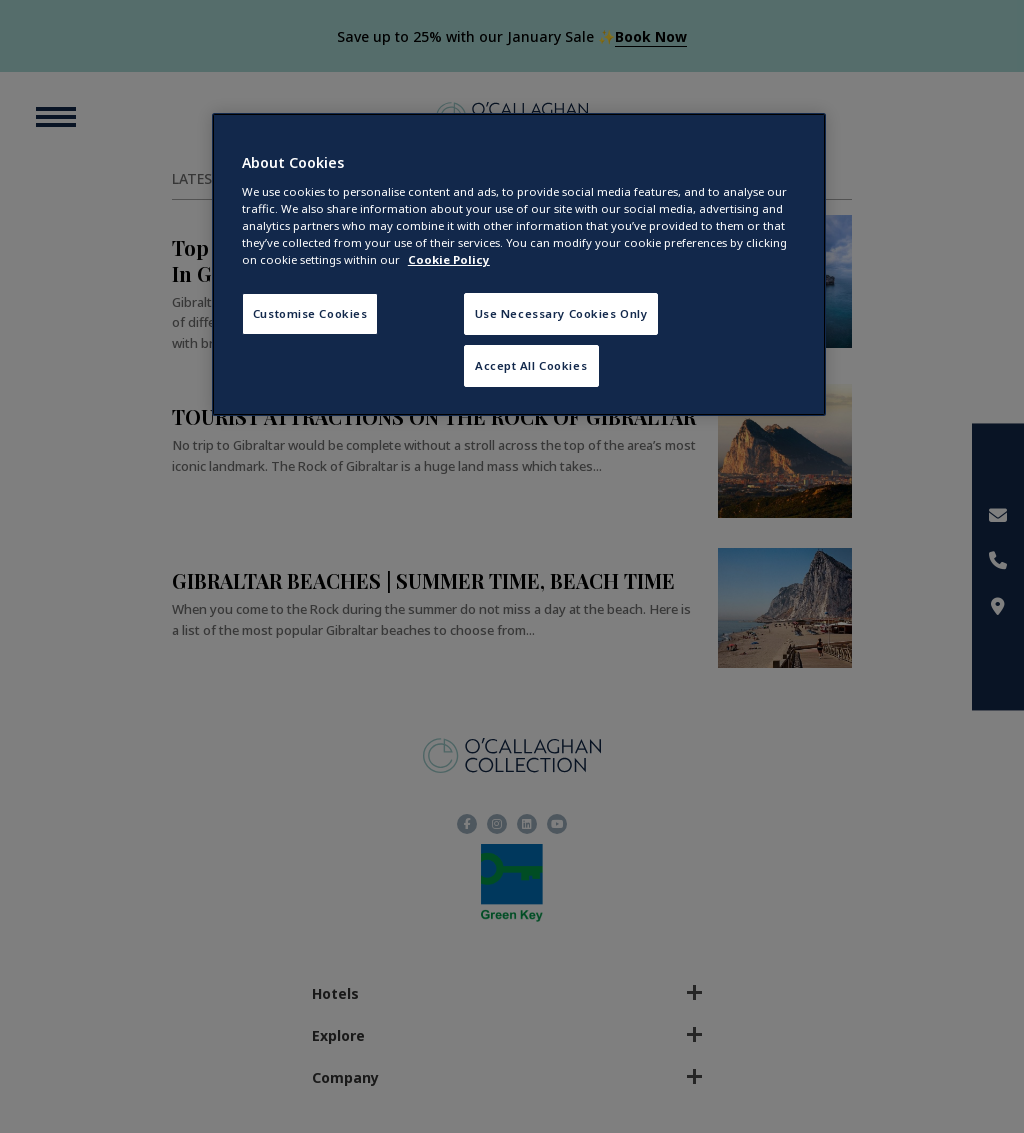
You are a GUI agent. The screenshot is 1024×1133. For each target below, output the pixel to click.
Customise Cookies (310, 313)
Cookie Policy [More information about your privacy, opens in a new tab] (449, 259)
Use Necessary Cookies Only (561, 313)
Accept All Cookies (531, 365)
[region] (519, 264)
